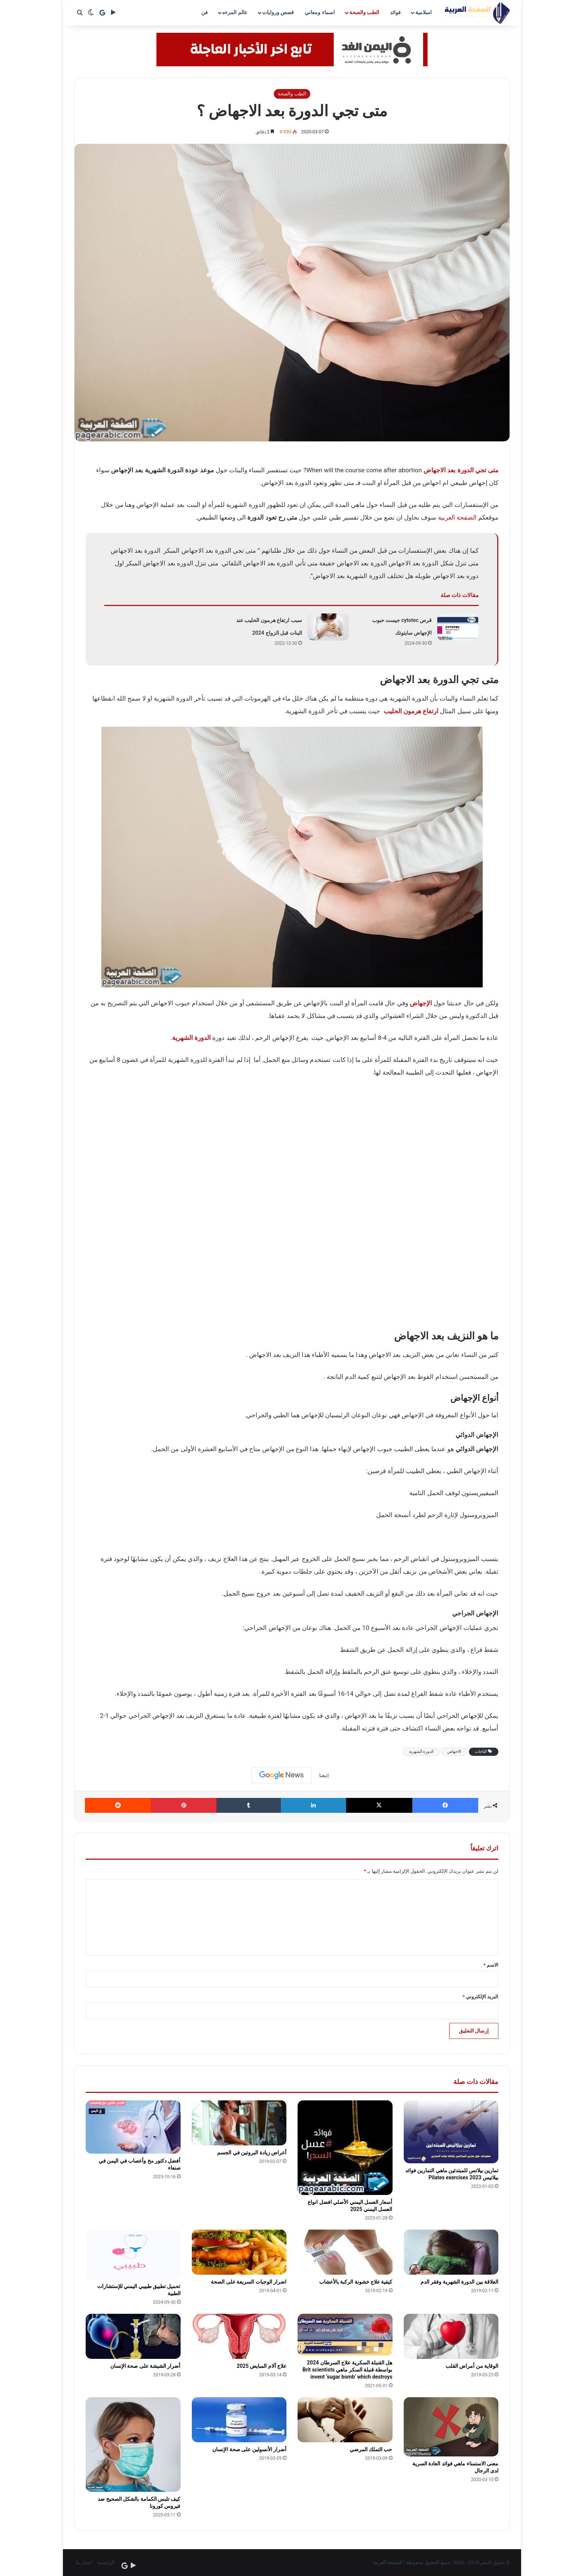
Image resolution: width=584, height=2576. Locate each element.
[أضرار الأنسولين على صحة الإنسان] (239, 2419)
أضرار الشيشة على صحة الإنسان (145, 2366)
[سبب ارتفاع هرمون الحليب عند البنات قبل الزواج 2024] (328, 627)
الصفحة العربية (457, 517)
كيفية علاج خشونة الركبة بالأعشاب (356, 2282)
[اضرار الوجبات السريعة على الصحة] (239, 2252)
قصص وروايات (278, 12)
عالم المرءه (234, 12)
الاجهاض (454, 1751)
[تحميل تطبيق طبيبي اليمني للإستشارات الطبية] (133, 2254)
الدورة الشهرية (421, 1751)
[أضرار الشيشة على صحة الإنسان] (133, 2336)
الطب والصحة (364, 12)
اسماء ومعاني (319, 12)
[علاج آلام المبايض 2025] (239, 2336)
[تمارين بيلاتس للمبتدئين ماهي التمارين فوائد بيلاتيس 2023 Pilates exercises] (451, 2132)
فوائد (395, 12)
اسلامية (423, 12)
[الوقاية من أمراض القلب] (451, 2336)
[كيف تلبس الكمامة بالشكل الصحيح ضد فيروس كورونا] (133, 2444)
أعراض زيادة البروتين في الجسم (251, 2152)
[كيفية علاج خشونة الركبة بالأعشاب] (345, 2252)
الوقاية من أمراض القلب (471, 2366)
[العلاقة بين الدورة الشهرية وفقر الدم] (451, 2252)
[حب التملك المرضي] (345, 2419)
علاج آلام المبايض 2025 (261, 2366)
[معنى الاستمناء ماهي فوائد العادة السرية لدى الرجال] (451, 2426)
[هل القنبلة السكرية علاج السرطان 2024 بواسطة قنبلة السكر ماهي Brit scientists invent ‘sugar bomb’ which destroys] (345, 2334)
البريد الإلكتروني (480, 1996)
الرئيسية (105, 2562)
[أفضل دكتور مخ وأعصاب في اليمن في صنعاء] (133, 2127)
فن (204, 12)
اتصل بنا (84, 2562)
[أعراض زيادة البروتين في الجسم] (239, 2122)
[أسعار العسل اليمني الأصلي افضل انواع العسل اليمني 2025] (345, 2147)
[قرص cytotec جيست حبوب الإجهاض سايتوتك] (457, 627)
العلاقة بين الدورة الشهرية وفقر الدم (459, 2282)
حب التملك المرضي (371, 2449)
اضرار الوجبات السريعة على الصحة (248, 2282)
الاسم (490, 1965)
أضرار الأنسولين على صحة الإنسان (249, 2449)
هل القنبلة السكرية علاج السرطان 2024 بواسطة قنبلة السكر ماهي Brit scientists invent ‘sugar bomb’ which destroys (347, 2370)
